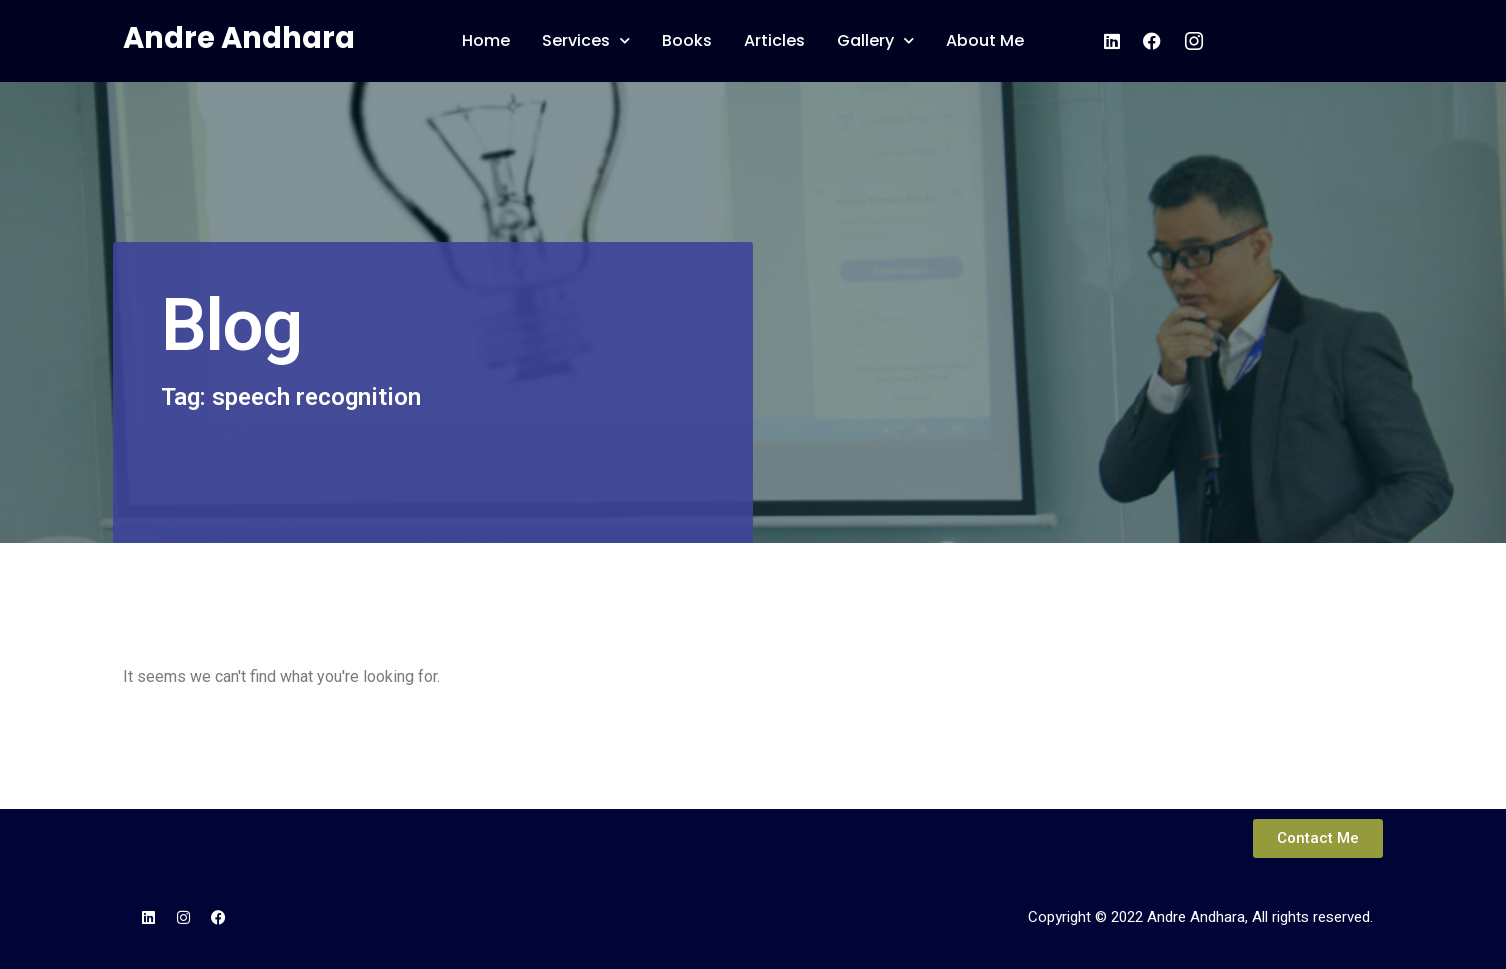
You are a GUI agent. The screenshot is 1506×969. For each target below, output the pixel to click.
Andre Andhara (239, 38)
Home (486, 40)
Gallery (875, 40)
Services (586, 40)
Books (687, 40)
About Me (985, 40)
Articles (774, 40)
